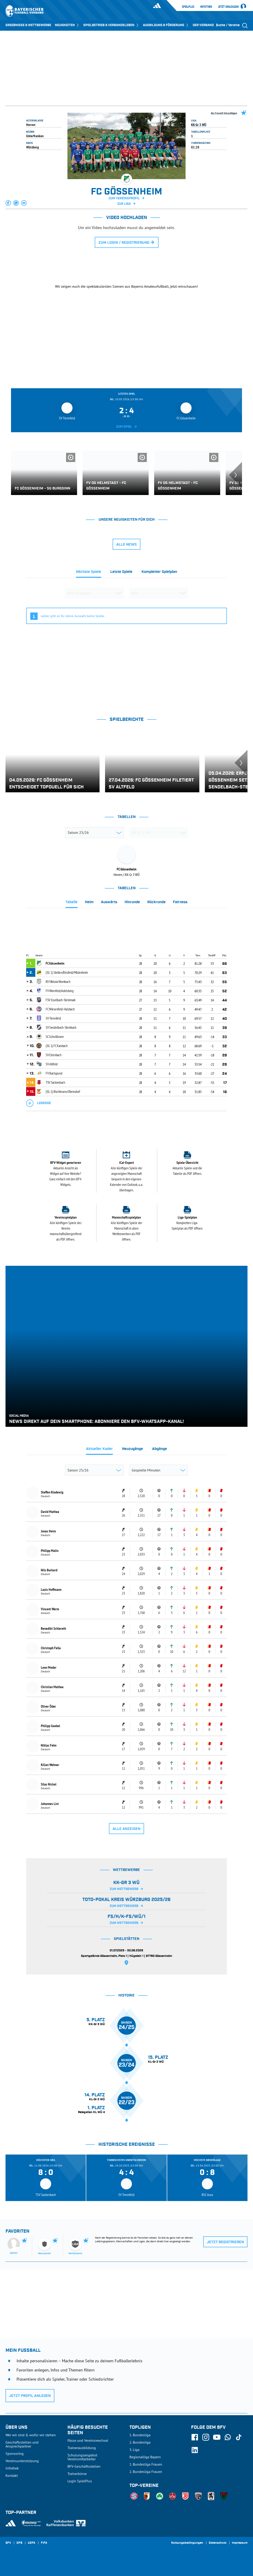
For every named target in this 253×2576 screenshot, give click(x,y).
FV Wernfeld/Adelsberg (60, 990)
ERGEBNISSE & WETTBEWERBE (28, 25)
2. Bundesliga (139, 2442)
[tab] (88, 573)
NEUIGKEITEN (67, 25)
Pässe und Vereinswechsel (87, 2440)
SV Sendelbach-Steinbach (61, 1027)
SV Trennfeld (53, 1018)
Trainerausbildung (81, 2447)
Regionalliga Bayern (145, 2457)
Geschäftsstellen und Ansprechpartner (22, 2444)
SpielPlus (188, 7)
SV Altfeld (52, 1064)
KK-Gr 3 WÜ (198, 124)
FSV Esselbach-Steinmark (60, 1000)
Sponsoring (15, 2453)
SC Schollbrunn (55, 1036)
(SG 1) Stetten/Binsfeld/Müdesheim (67, 972)
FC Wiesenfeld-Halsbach (60, 1009)
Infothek (206, 7)
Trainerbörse (77, 2473)
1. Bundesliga (139, 2435)
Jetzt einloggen (228, 7)
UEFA (31, 2543)
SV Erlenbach (53, 1055)
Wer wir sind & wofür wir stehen (31, 2435)
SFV (8, 2543)
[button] (8, 203)
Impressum (239, 2543)
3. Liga (134, 2449)
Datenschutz (217, 2543)
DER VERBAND (206, 25)
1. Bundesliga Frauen (145, 2464)
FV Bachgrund (54, 1073)
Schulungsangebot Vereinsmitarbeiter (82, 2457)
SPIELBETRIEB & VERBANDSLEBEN (111, 25)
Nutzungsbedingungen (187, 2543)
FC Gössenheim (55, 963)
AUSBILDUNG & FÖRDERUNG (166, 25)
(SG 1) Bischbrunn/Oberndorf (63, 1091)
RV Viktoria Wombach (58, 981)
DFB (19, 2543)
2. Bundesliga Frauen (145, 2471)
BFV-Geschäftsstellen (83, 2466)
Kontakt (12, 2475)
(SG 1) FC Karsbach (57, 1045)
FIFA (44, 2543)
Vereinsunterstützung (22, 2460)
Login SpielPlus (79, 2481)
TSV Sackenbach (55, 1082)
